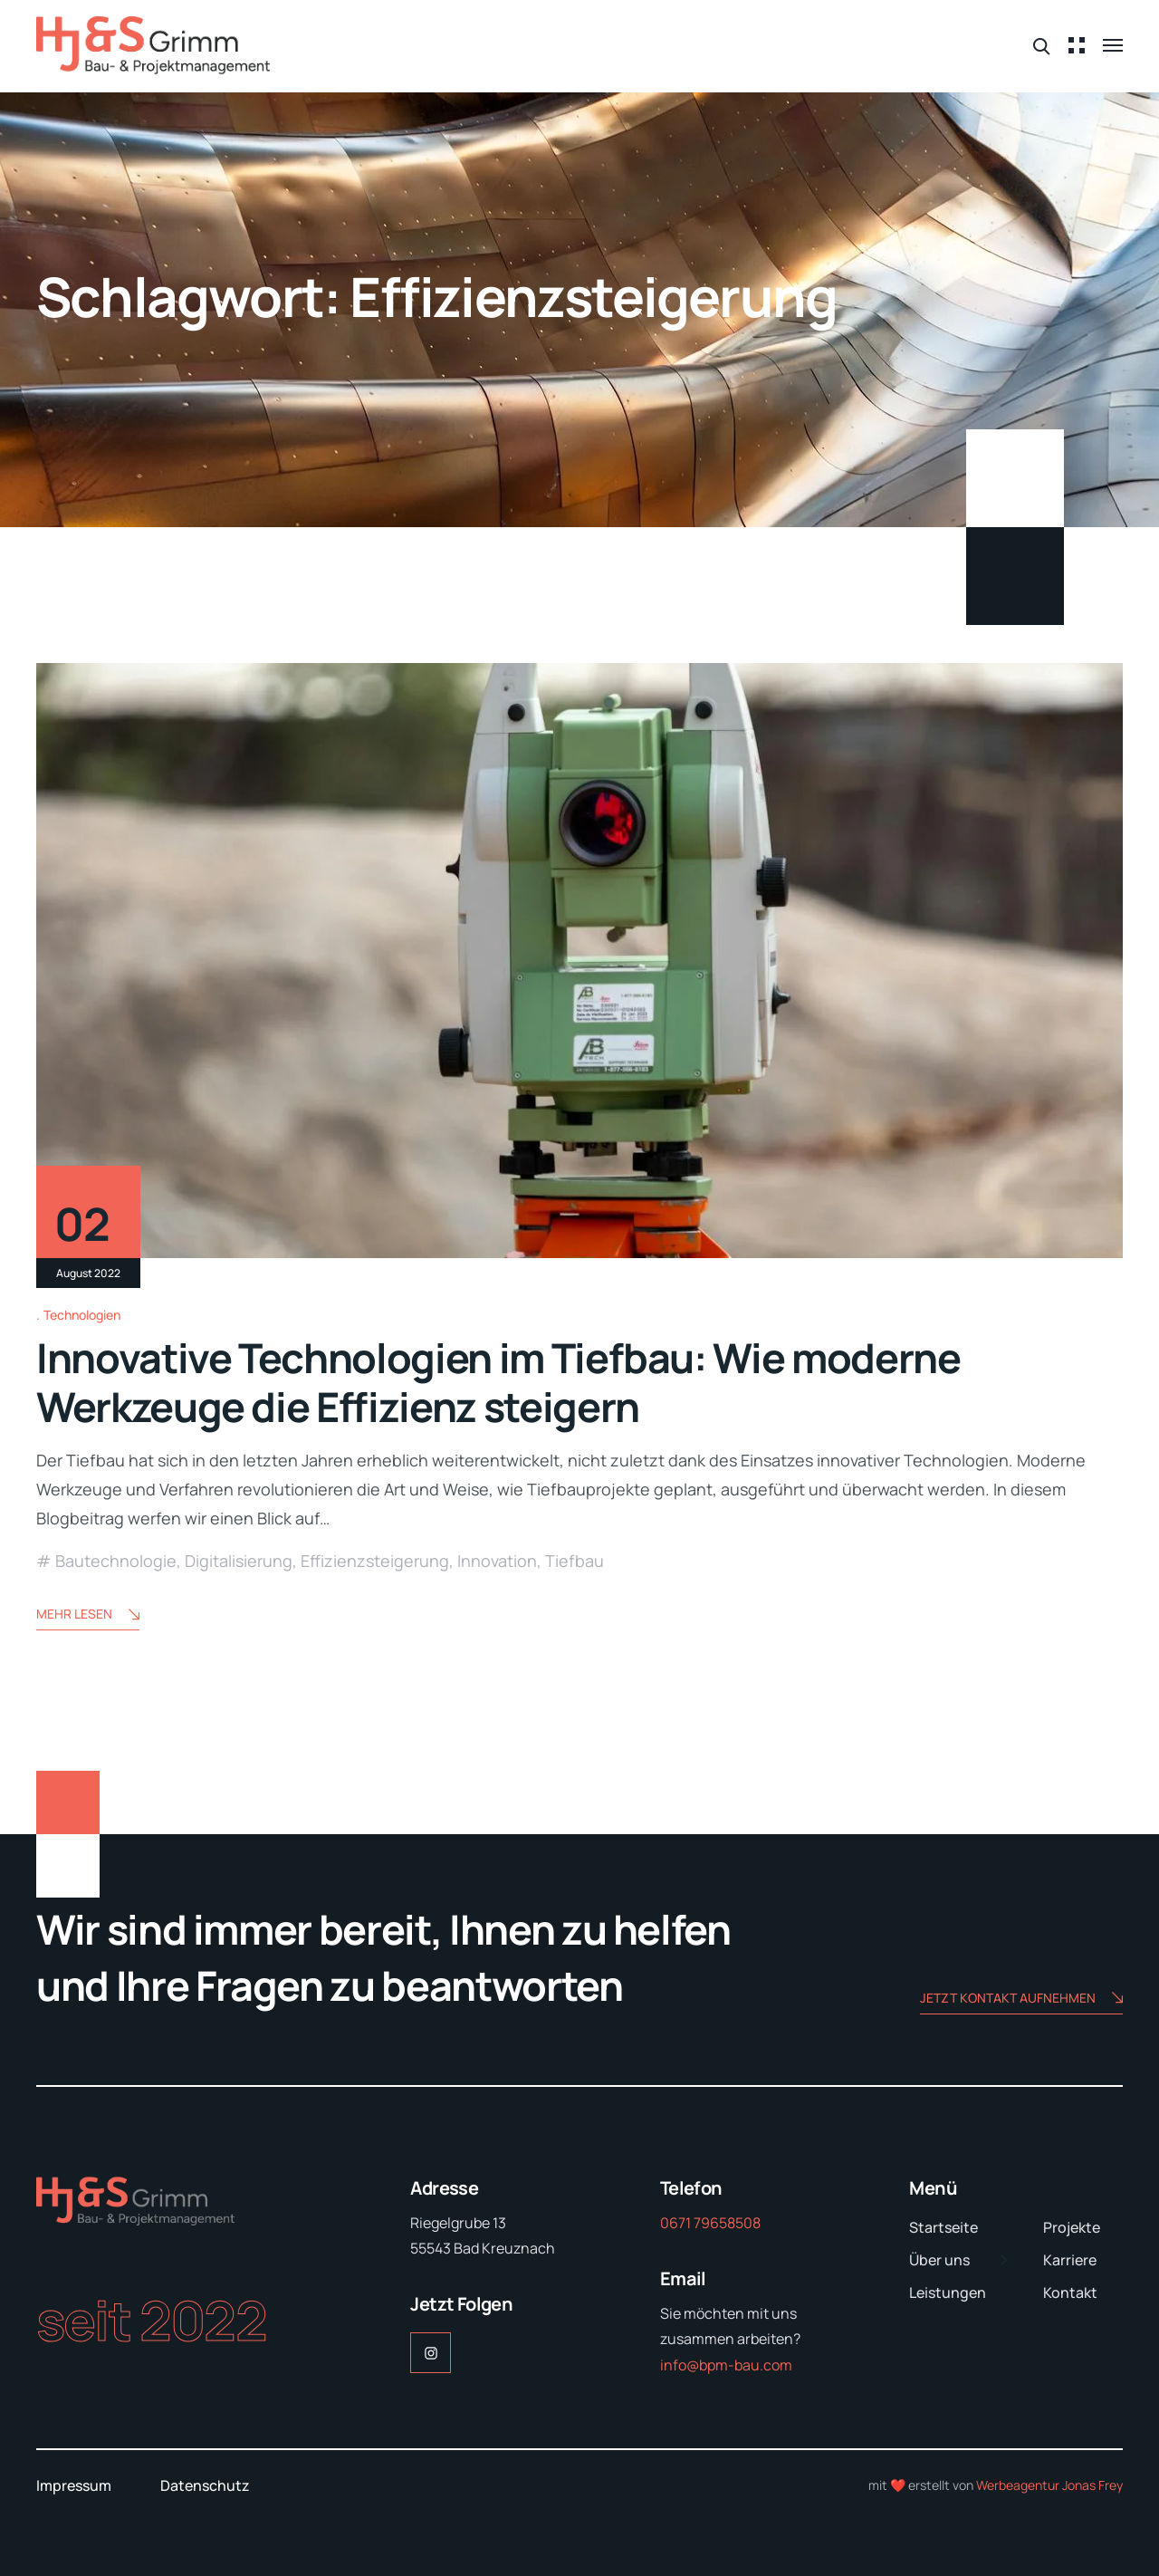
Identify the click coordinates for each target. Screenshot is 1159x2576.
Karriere (1070, 2260)
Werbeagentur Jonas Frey (1049, 2485)
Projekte (1071, 2227)
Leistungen (947, 2292)
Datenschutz (205, 2485)
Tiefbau (574, 1561)
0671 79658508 (710, 2223)
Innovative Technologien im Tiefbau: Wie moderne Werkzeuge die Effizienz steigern (498, 1382)
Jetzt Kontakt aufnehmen (1021, 1999)
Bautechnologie (116, 1561)
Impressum (73, 2485)
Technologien (81, 1314)
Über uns (939, 2260)
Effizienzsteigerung (375, 1561)
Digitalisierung (238, 1561)
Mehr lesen (87, 1615)
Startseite (943, 2227)
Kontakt (1070, 2292)
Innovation (497, 1561)
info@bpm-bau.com (726, 2365)
